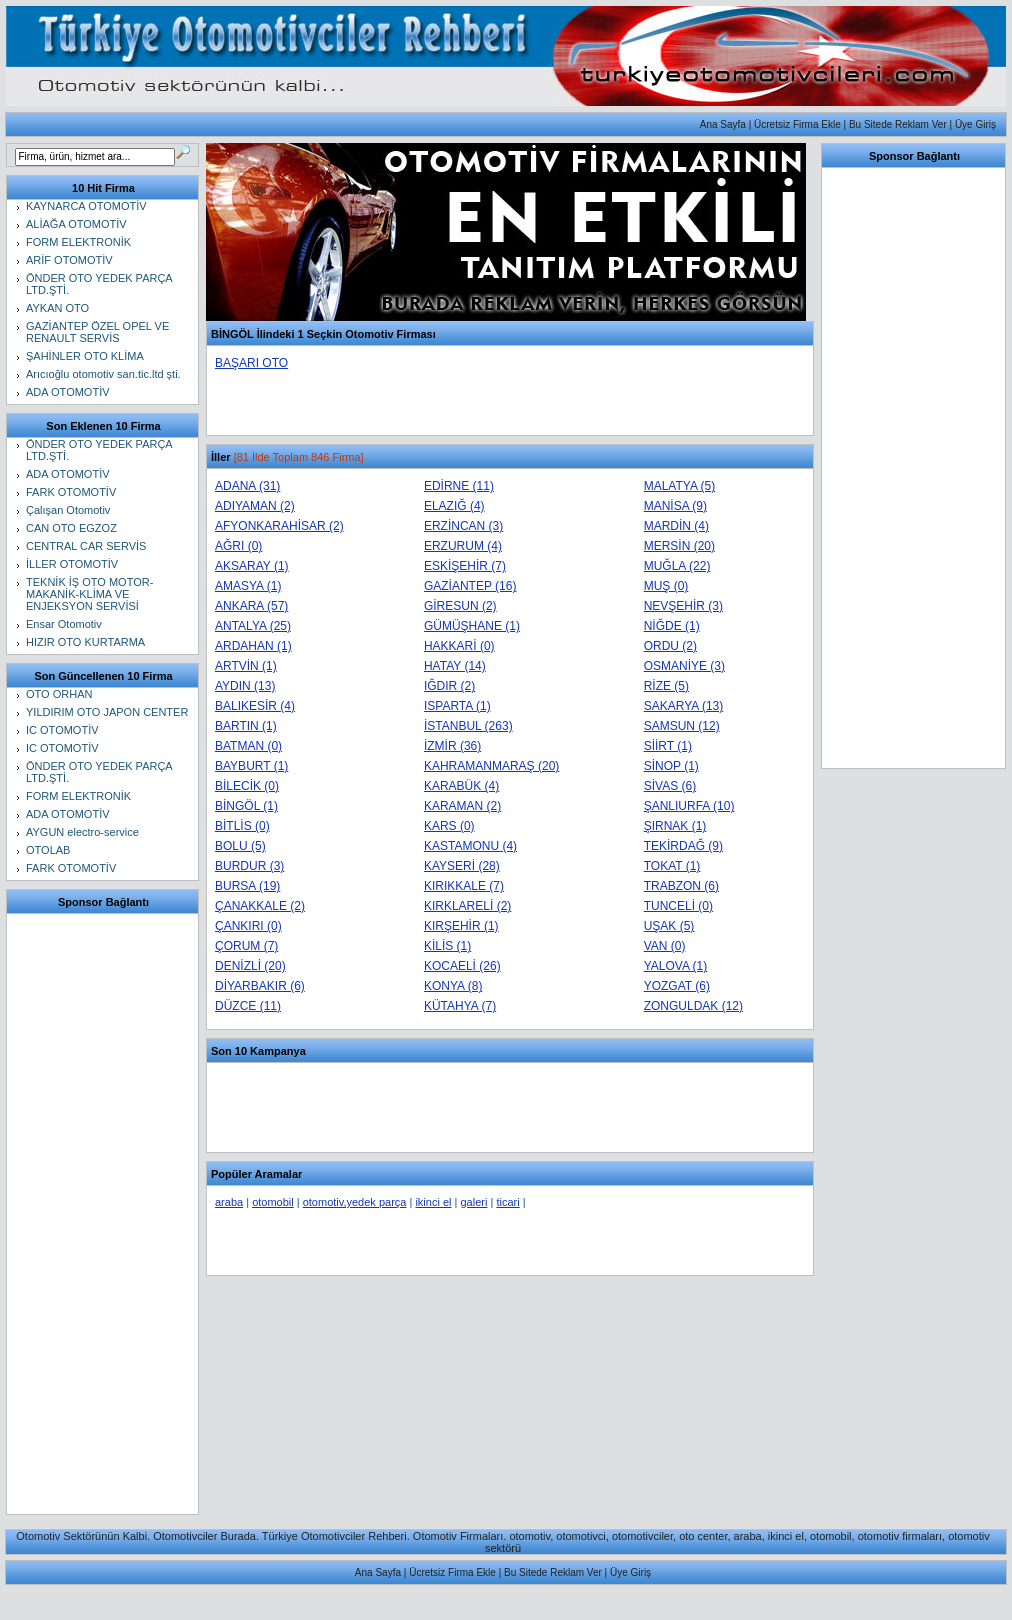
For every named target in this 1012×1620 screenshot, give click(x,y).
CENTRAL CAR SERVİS (86, 546)
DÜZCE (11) (248, 1006)
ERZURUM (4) (463, 546)
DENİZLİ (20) (250, 966)
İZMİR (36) (452, 746)
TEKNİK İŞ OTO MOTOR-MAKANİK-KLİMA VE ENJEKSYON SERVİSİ (89, 594)
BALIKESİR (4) (255, 706)
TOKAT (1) (672, 866)
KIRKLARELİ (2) (467, 906)
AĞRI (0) (238, 546)
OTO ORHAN (59, 694)
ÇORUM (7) (246, 946)
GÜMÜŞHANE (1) (472, 626)
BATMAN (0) (248, 746)
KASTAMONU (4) (470, 846)
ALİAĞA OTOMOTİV (76, 224)
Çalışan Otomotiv (68, 510)
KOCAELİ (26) (462, 966)
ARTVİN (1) (246, 666)
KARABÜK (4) (461, 786)
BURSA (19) (247, 886)
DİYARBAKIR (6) (260, 986)
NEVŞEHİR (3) (683, 606)
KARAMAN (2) (462, 806)
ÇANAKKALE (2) (260, 906)
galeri (473, 1202)
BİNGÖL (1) (246, 806)
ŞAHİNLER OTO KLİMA (85, 356)
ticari (507, 1202)
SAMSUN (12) (682, 726)
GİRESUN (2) (460, 606)
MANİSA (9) (675, 506)
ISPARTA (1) (457, 706)
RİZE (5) (666, 686)
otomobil (273, 1202)
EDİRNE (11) (459, 486)
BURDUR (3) (249, 866)
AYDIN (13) (245, 686)
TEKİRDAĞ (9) (683, 846)
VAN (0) (665, 946)
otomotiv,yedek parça (355, 1202)
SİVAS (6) (670, 786)
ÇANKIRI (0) (248, 926)
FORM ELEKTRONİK (78, 242)
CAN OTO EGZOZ (71, 528)
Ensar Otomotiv (64, 624)
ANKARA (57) (251, 606)
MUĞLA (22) (677, 566)
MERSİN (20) (679, 546)
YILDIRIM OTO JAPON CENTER (107, 712)
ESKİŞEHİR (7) (465, 566)
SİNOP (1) (671, 766)
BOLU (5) (240, 846)
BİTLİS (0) (242, 826)
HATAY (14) (455, 666)
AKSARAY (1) (252, 566)
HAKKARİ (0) (459, 646)
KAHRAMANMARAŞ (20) (491, 766)
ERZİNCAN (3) (463, 526)
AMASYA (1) (248, 586)
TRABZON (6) (681, 886)
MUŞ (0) (666, 586)
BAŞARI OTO (251, 363)
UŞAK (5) (669, 926)
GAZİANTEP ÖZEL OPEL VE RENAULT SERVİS (97, 332)
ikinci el (433, 1202)
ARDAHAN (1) (253, 646)
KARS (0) (449, 826)
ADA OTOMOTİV (68, 392)
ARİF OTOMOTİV (69, 260)
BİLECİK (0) (247, 786)
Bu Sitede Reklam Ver (898, 124)
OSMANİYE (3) (684, 666)
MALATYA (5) (680, 486)
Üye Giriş (975, 124)
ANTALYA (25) (253, 626)
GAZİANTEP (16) (470, 586)
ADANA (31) (247, 486)
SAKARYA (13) (684, 706)
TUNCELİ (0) (678, 906)
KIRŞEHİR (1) (461, 926)
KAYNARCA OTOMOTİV (86, 206)
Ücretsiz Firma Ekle (797, 124)
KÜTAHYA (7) (460, 1006)
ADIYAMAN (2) (255, 506)
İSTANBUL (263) (468, 726)
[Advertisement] (104, 1214)
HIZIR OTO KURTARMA (85, 642)
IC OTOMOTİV (62, 730)
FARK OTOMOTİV (71, 492)
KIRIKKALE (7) (464, 886)
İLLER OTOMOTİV (72, 564)
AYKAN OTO (57, 308)
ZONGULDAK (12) (693, 1006)
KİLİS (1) (447, 946)
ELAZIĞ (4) (454, 506)
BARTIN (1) (246, 726)
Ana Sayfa (723, 124)
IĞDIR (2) (449, 686)
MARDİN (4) (676, 526)
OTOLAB (48, 850)
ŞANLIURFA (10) (689, 806)
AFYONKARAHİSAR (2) (279, 526)
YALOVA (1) (676, 966)
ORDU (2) (670, 646)
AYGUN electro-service (82, 832)
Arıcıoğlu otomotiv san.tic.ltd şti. (103, 374)
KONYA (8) (453, 986)
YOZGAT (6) (677, 986)
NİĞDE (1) (672, 626)
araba (229, 1202)
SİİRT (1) (668, 746)
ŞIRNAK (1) (675, 826)
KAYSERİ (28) (462, 866)
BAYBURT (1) (251, 766)
